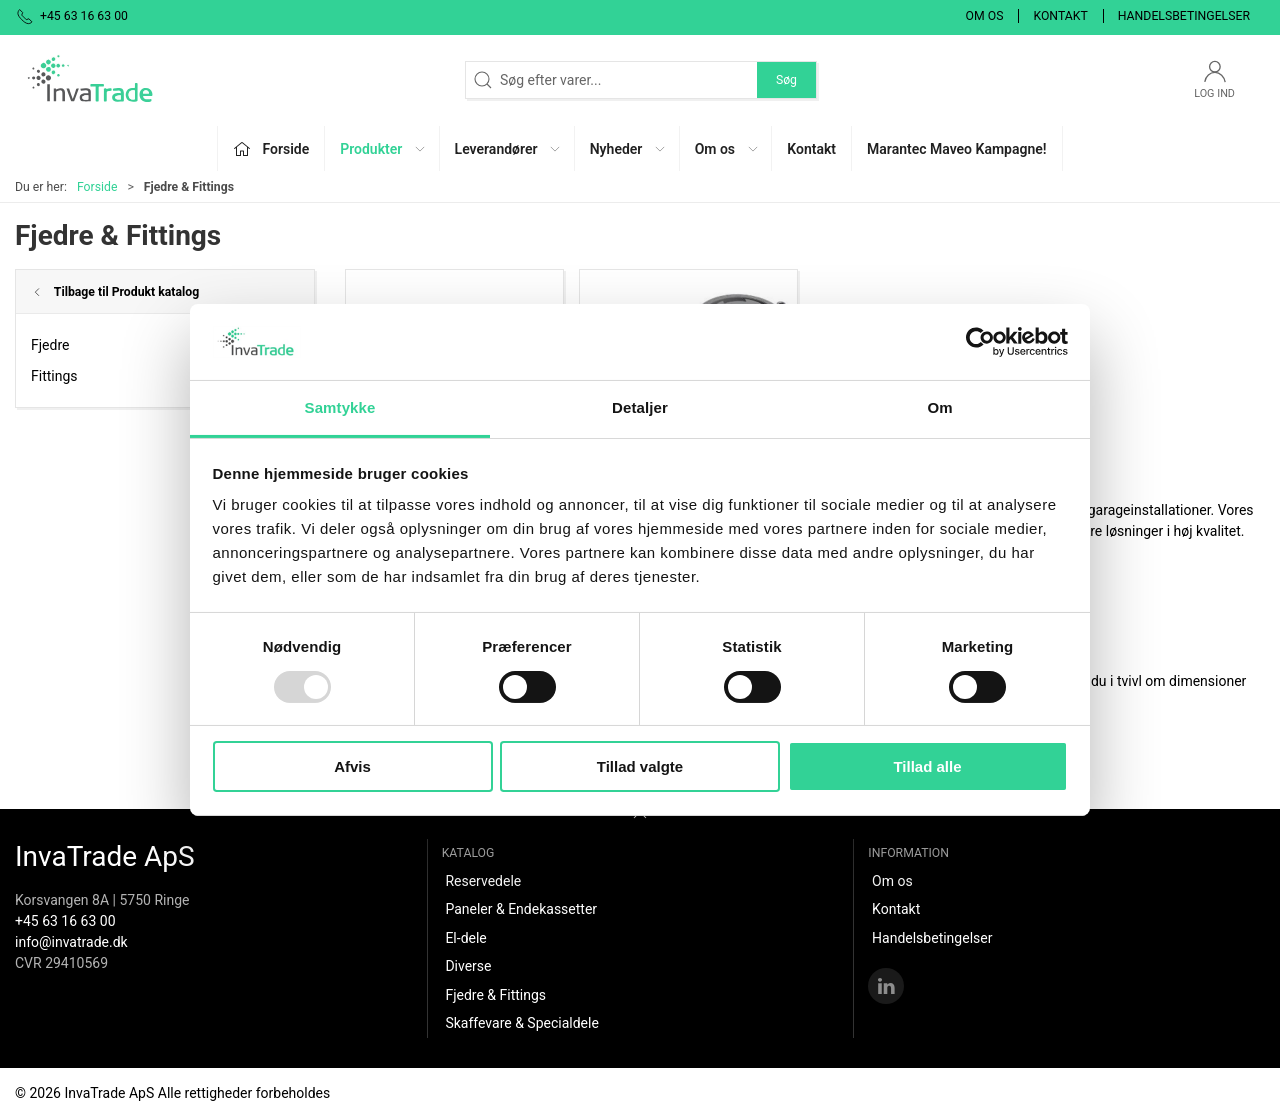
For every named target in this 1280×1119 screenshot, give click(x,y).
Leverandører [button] (509, 149)
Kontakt (1060, 16)
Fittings (54, 376)
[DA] (90, 80)
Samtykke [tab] (340, 407)
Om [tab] (939, 407)
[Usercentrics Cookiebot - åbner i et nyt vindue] (980, 342)
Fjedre (50, 345)
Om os (985, 16)
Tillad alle (927, 766)
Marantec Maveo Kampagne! (956, 149)
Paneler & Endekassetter (521, 909)
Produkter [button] (383, 149)
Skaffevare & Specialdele (521, 1023)
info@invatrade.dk (71, 942)
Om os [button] (727, 149)
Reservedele (483, 881)
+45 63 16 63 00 (65, 921)
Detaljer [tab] (640, 407)
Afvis (352, 766)
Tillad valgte (640, 766)
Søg (786, 80)
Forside (97, 187)
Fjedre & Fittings (495, 995)
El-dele (465, 938)
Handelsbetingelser (1184, 16)
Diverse (468, 966)
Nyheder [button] (629, 149)
